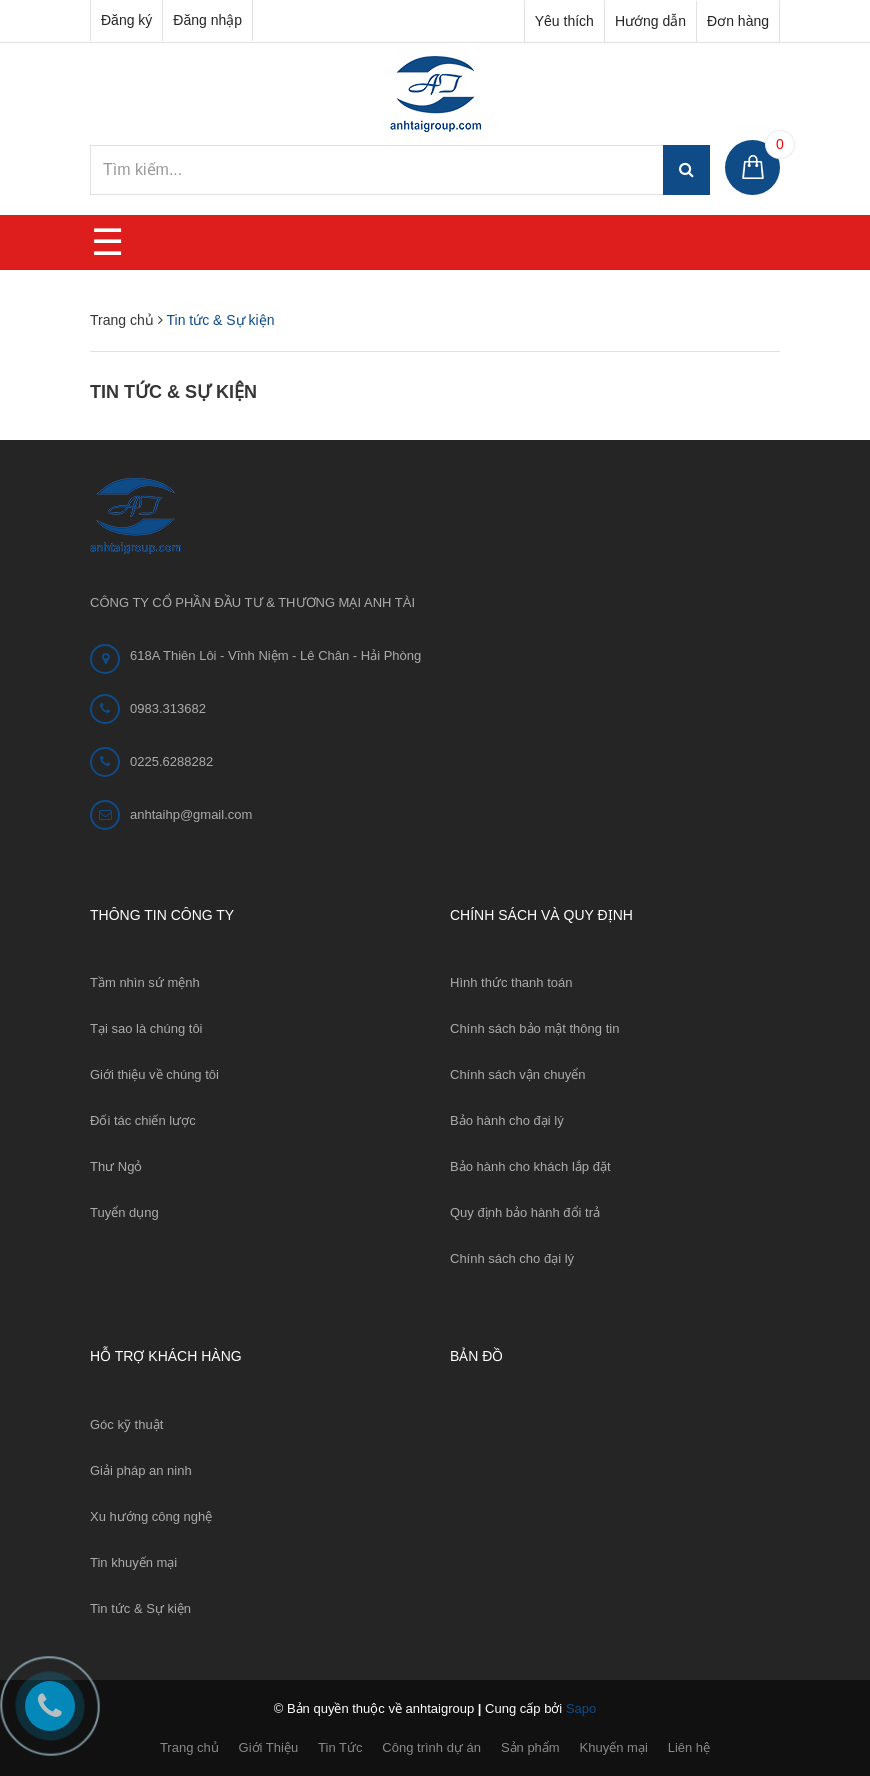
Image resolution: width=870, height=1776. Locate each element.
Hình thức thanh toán (511, 982)
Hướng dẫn (650, 21)
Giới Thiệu (269, 1747)
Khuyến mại (614, 1747)
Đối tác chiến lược (143, 1120)
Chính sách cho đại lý (512, 1258)
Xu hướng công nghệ (151, 1516)
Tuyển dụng (124, 1212)
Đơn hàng (738, 21)
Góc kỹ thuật (126, 1424)
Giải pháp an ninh (141, 1470)
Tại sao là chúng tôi (146, 1028)
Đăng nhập (207, 20)
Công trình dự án (431, 1747)
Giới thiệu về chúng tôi (154, 1074)
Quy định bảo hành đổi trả (525, 1212)
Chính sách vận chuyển (517, 1074)
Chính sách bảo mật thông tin (534, 1028)
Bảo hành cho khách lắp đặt (530, 1166)
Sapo (581, 1708)
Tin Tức (340, 1747)
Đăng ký (126, 20)
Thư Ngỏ (116, 1166)
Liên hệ (689, 1747)
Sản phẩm (530, 1747)
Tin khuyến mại (133, 1562)
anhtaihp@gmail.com (191, 814)
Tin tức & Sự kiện (173, 392)
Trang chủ (189, 1747)
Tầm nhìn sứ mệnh (145, 982)
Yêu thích (564, 21)
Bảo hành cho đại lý (507, 1120)
